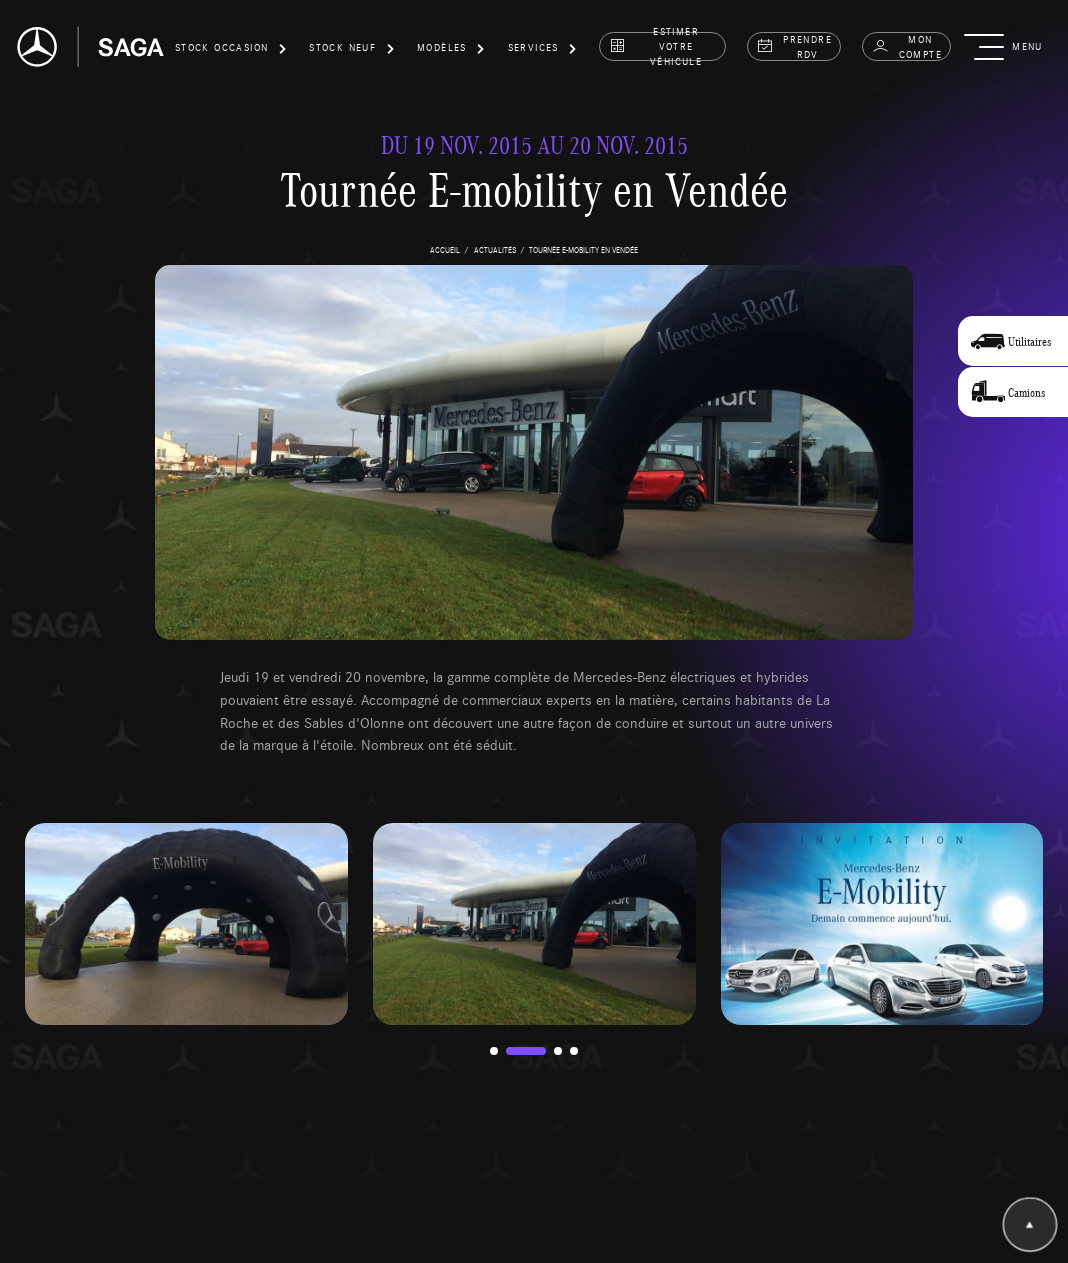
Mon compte (907, 46)
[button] (231, 51)
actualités (495, 249)
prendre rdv (794, 46)
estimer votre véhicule (655, 46)
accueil (445, 249)
